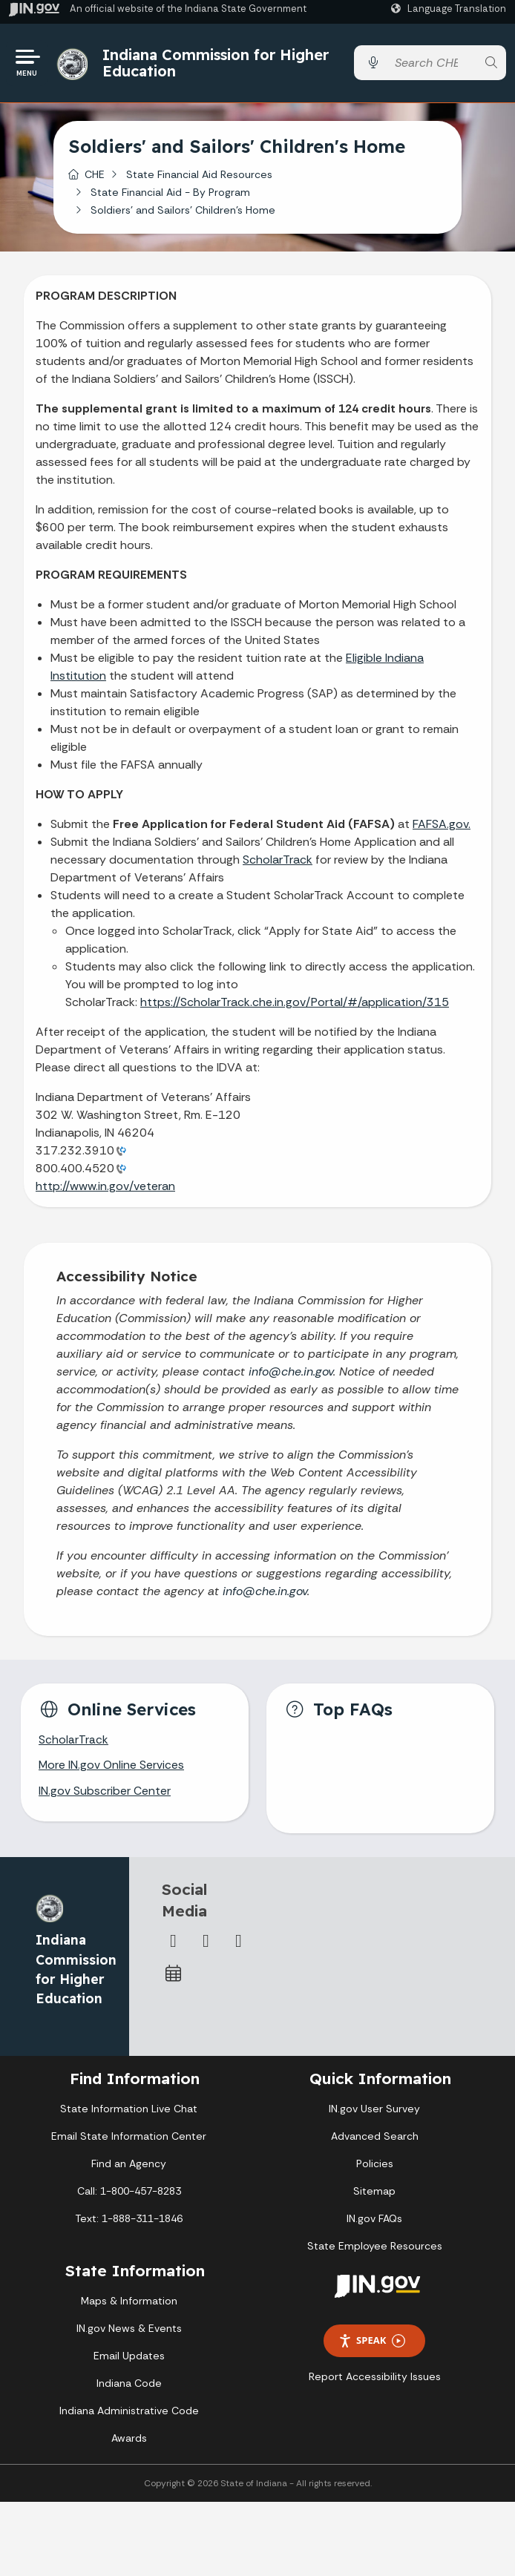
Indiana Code (129, 2386)
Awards (129, 2441)
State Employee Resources (374, 2248)
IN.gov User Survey (374, 2111)
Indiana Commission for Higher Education (216, 63)
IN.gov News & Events (129, 2331)
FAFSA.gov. (441, 825)
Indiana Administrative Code (129, 2413)
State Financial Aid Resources (199, 176)
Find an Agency (128, 2166)
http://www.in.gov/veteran (105, 1187)
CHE (95, 176)
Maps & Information (129, 2303)
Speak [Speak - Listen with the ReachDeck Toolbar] (371, 2343)
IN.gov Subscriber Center (105, 1793)
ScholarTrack (277, 861)
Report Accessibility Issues (375, 2379)
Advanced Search (375, 2139)
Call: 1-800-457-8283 (129, 2194)
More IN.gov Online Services (112, 1767)
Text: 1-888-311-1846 (129, 2221)
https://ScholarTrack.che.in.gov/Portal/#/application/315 (294, 1003)
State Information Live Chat (128, 2111)
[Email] (239, 1944)
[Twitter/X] (206, 1944)
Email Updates (129, 2358)
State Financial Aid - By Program (170, 193)
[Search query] (432, 64)
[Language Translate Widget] (450, 9)
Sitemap (374, 2194)
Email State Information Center (128, 2139)
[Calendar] (174, 1977)
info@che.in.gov (291, 1373)
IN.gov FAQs (374, 2221)
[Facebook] (174, 1944)
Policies (374, 2166)
